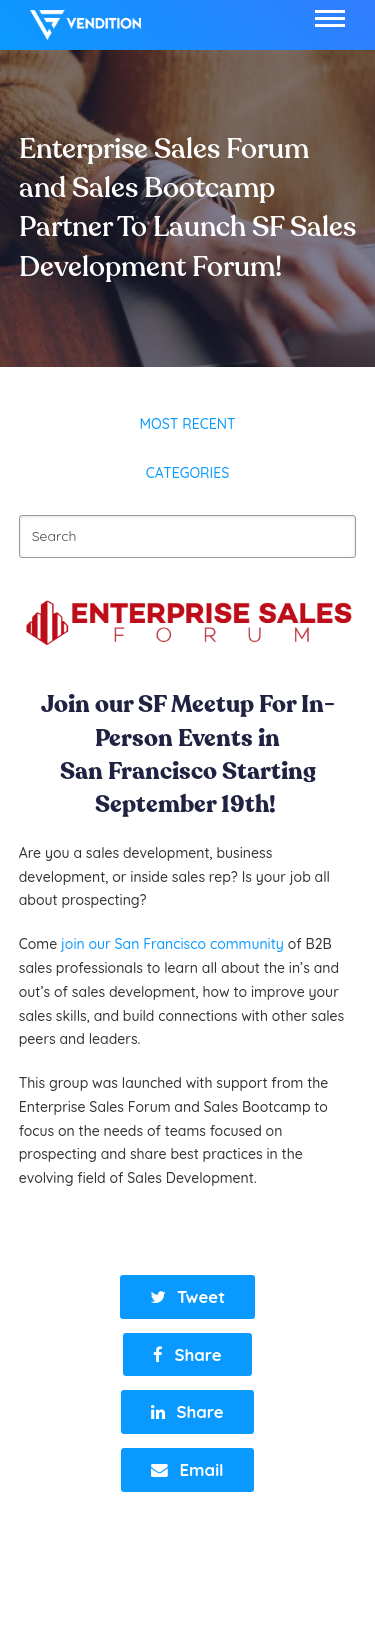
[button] (330, 18)
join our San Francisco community (170, 944)
